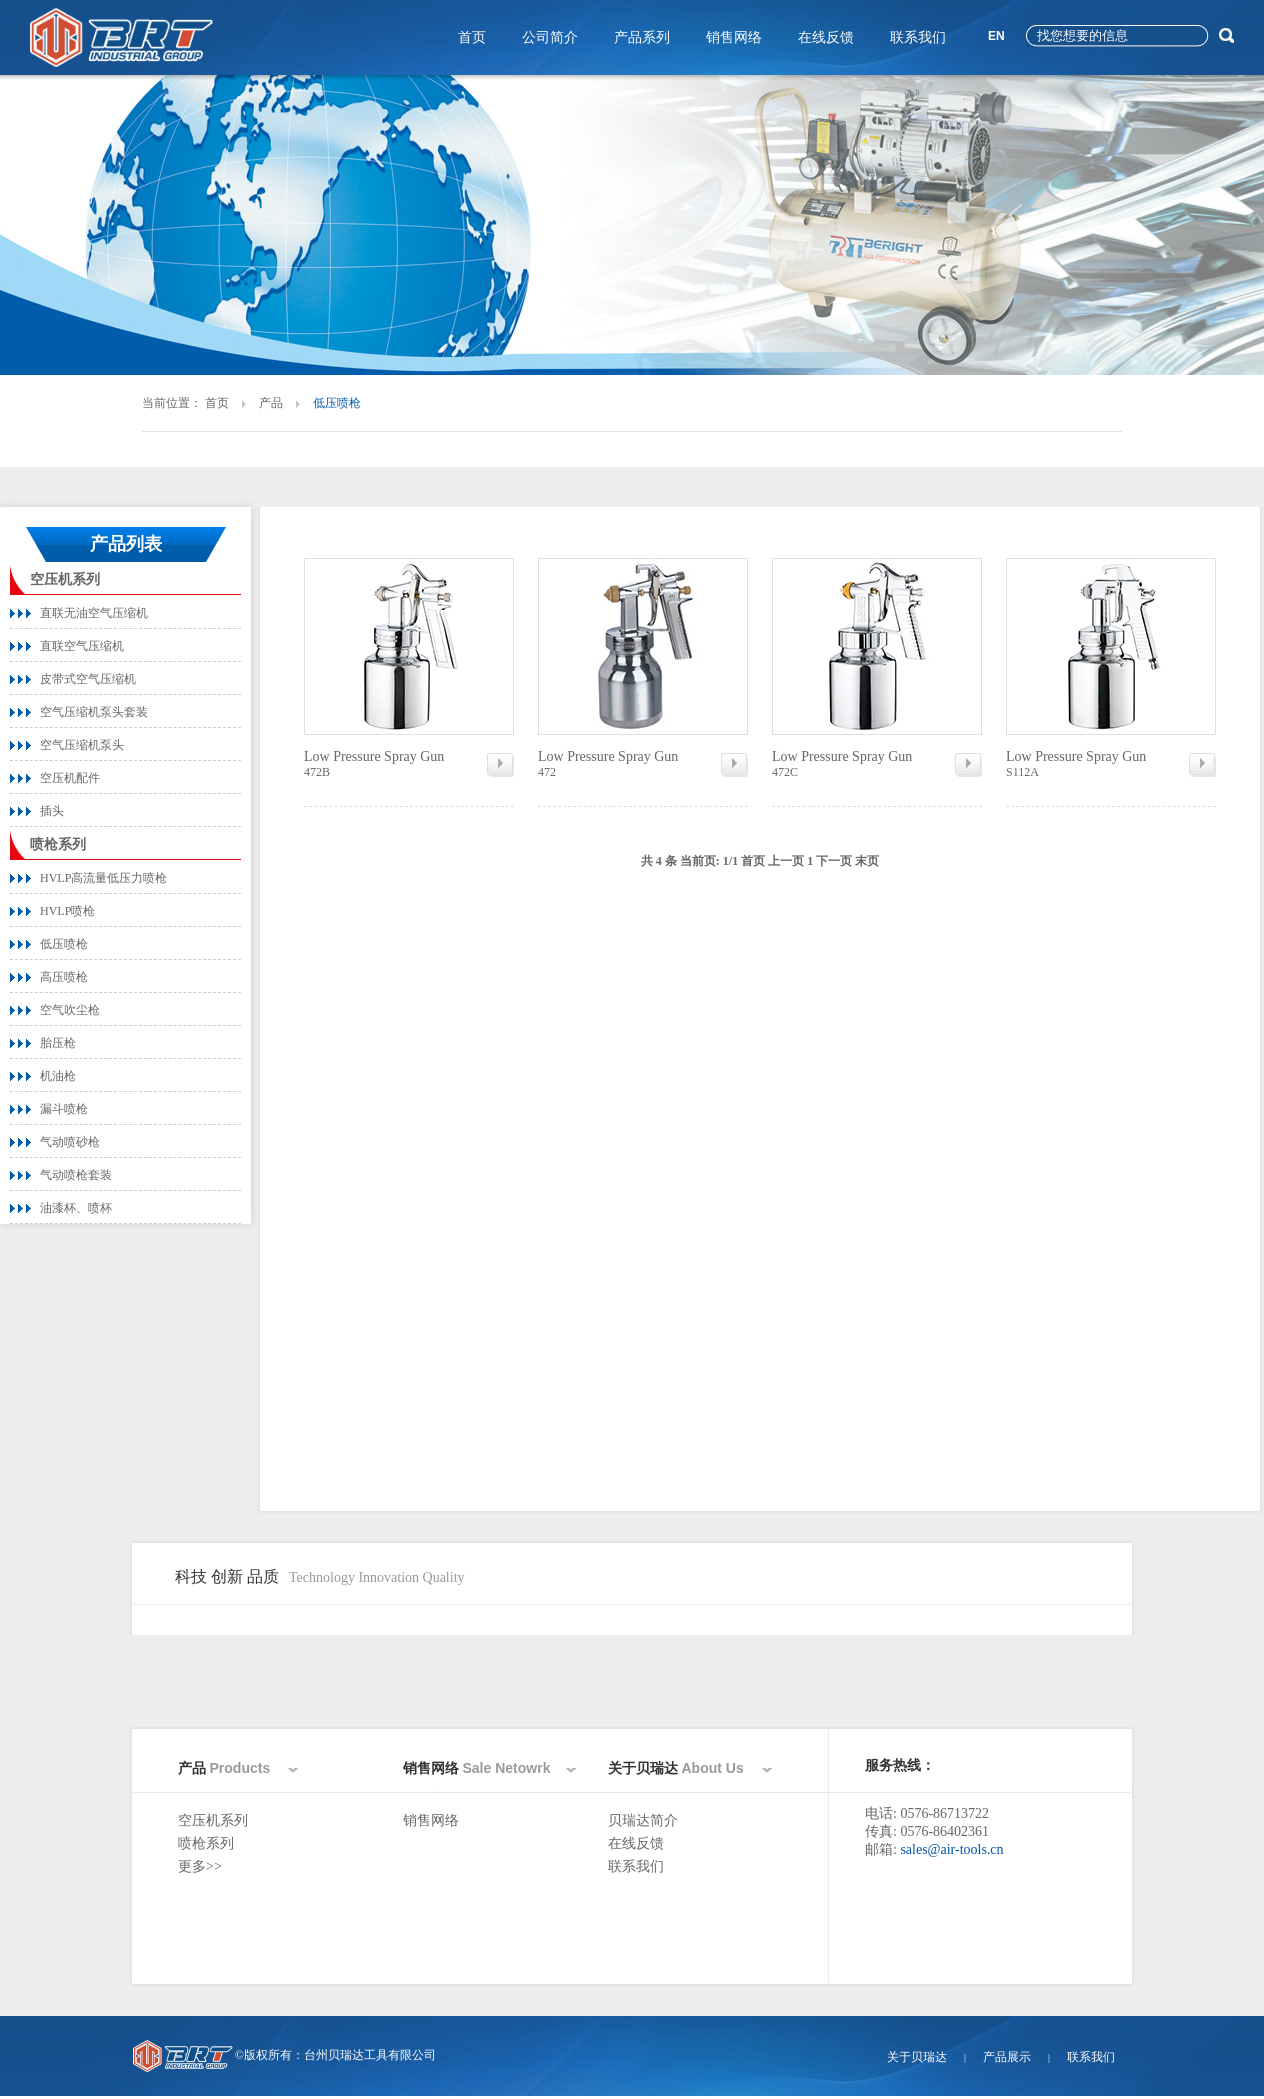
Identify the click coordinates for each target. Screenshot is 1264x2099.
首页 (472, 37)
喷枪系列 (58, 844)
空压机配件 (70, 778)
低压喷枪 (64, 944)
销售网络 (734, 37)
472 (643, 764)
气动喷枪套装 (76, 1175)
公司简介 (550, 37)
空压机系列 (65, 579)
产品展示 (1007, 2057)
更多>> (200, 1866)
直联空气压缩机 (82, 646)
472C (877, 764)
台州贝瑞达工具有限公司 (370, 2055)
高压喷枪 (64, 977)
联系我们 (918, 37)
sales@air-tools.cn (951, 1849)
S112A (1111, 764)
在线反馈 (826, 37)
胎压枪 (58, 1043)
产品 (271, 403)
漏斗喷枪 (64, 1109)
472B (409, 764)
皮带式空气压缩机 (88, 679)
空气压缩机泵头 (82, 745)
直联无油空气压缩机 (94, 613)
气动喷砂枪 (70, 1142)
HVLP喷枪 (67, 911)
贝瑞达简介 (643, 1820)
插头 (52, 811)
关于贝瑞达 (917, 2057)
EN (996, 36)
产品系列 (642, 37)
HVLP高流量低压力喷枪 (103, 878)
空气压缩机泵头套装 (94, 712)
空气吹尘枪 (70, 1010)
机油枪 (58, 1076)
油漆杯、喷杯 (76, 1208)
